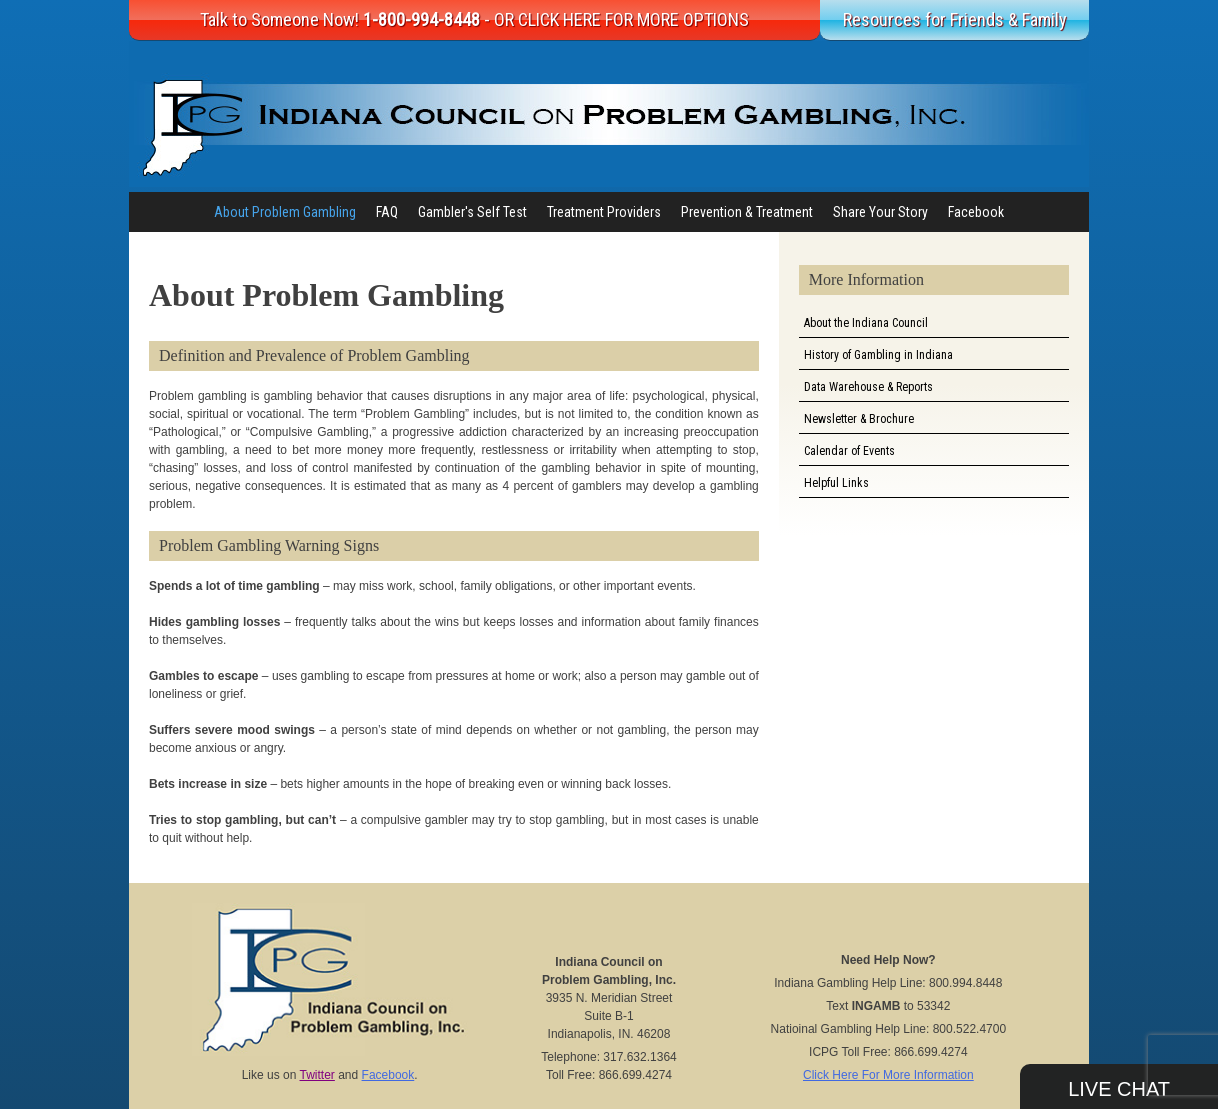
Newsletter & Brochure (859, 419)
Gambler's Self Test (472, 212)
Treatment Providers (604, 212)
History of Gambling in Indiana (878, 355)
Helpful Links (836, 483)
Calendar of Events (849, 451)
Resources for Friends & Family (955, 19)
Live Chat (1119, 1089)
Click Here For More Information (888, 1075)
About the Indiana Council (866, 323)
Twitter (317, 1075)
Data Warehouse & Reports (868, 387)
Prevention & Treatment (747, 212)
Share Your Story (880, 212)
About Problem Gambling (285, 212)
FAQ (387, 212)
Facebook (976, 212)
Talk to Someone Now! (474, 19)
